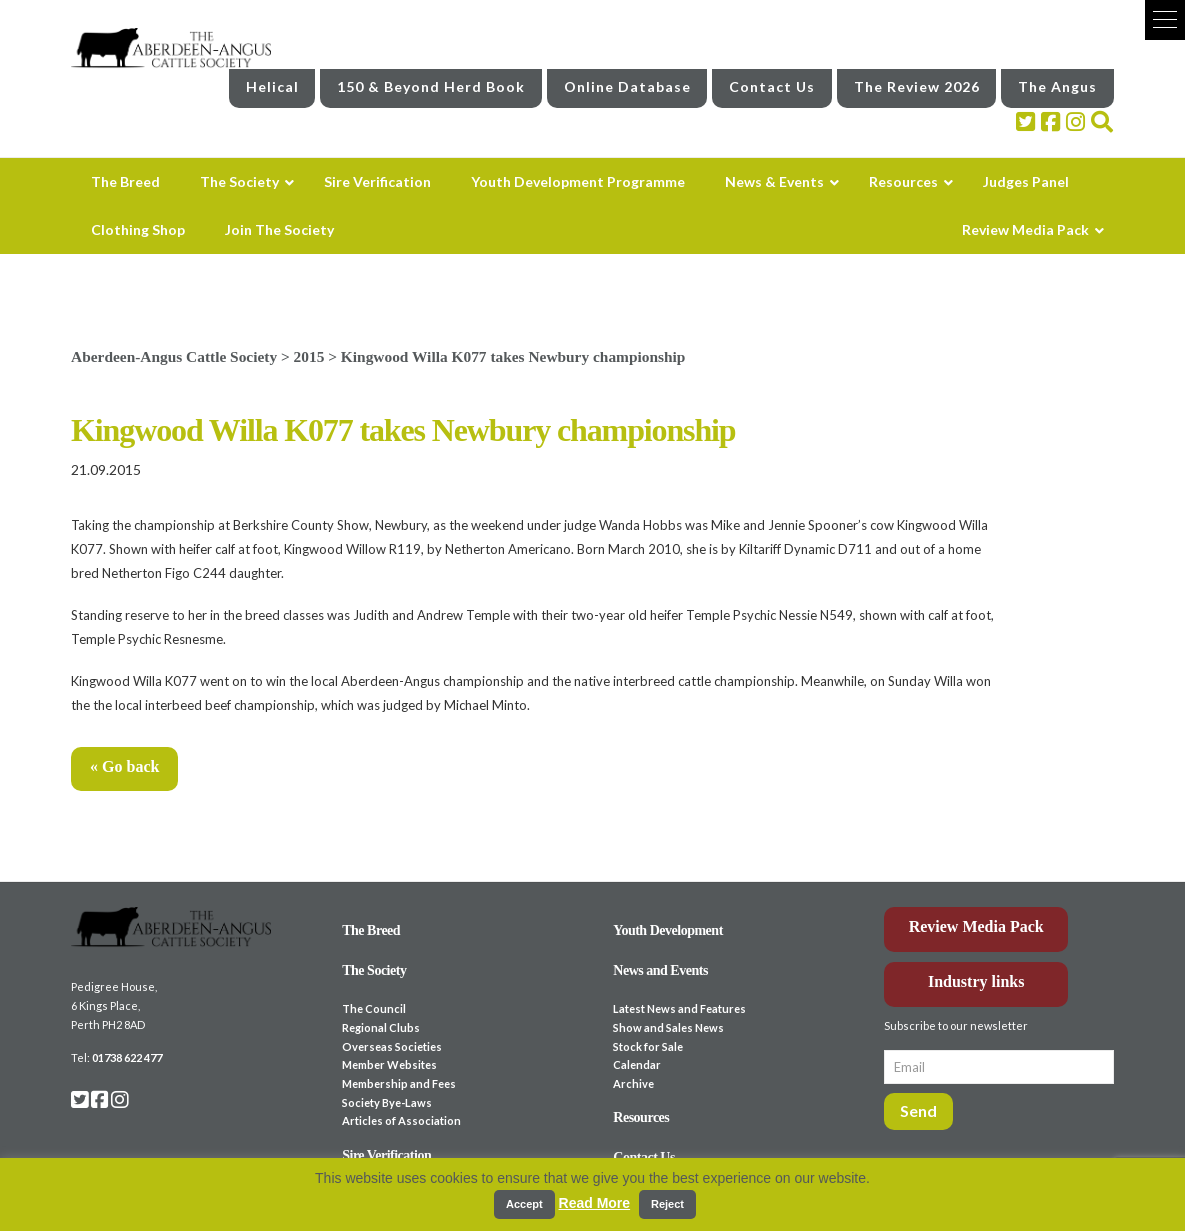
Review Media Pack (976, 926)
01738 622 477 (127, 1057)
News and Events (660, 970)
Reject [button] (667, 1204)
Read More (595, 1203)
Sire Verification (386, 1155)
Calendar (637, 1064)
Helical (272, 86)
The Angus (1057, 86)
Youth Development (668, 930)
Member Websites (389, 1064)
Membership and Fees (399, 1083)
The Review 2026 (917, 86)
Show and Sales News (668, 1027)
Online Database (627, 86)
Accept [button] (524, 1204)
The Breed (371, 930)
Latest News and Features (679, 1008)
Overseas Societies (392, 1046)
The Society (374, 970)
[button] (1165, 20)
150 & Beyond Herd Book (431, 86)
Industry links (976, 981)
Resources (641, 1117)
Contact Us (772, 86)
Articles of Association (401, 1120)
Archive (633, 1083)
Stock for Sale (648, 1046)
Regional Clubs (381, 1027)
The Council (374, 1008)
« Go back (124, 766)
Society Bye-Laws (387, 1102)
